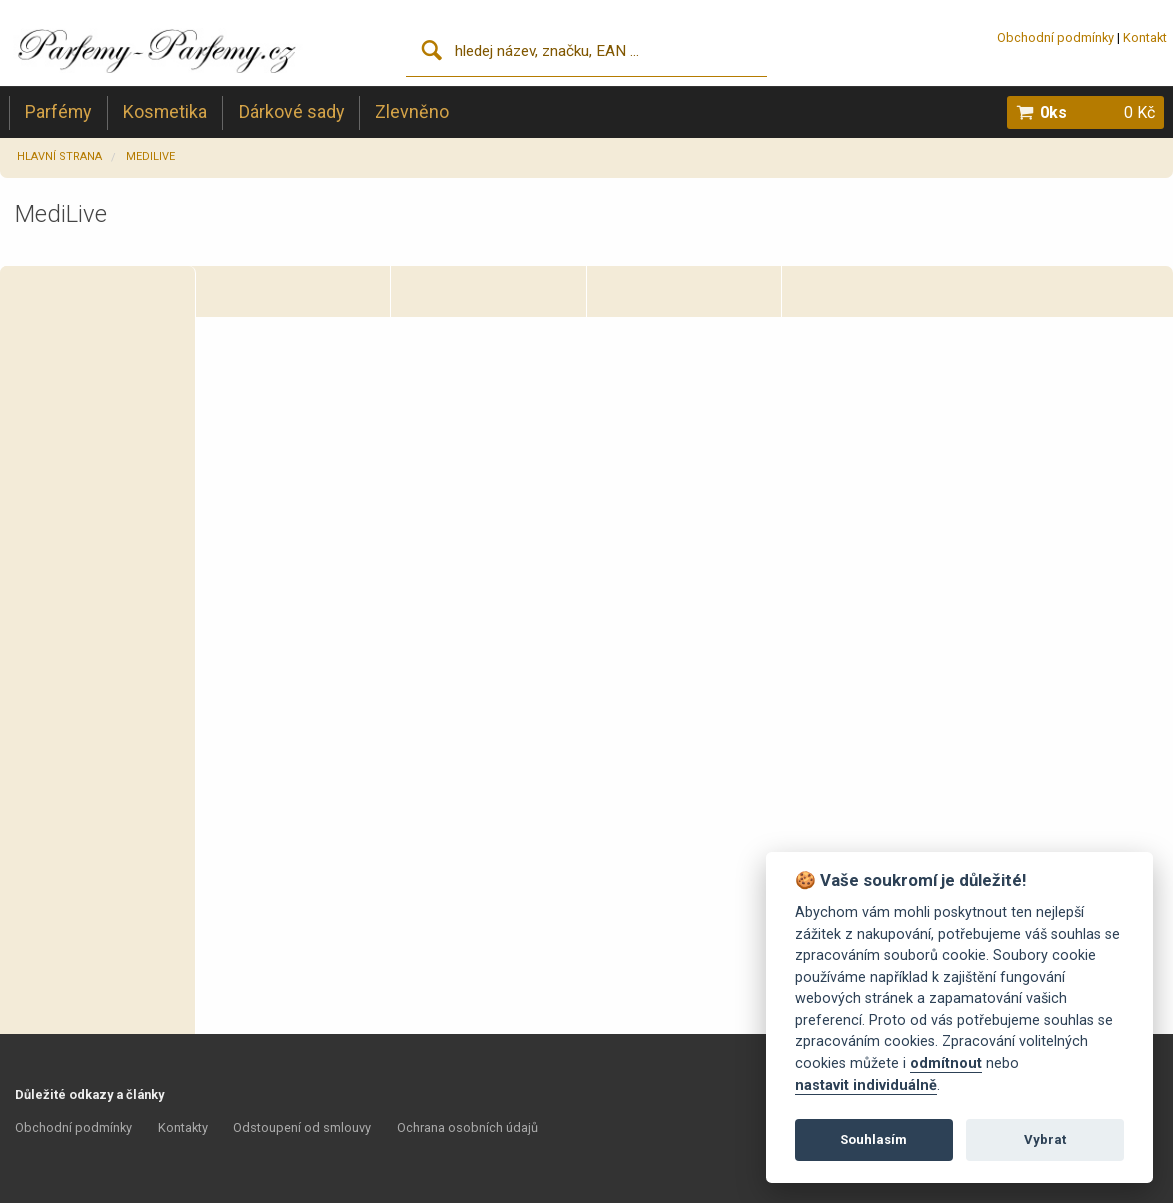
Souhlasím (873, 1139)
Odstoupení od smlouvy (302, 1127)
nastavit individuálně (866, 1085)
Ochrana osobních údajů (467, 1127)
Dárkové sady (291, 111)
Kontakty (183, 1127)
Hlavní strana (59, 156)
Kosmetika (165, 111)
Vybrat (1045, 1139)
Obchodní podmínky (1055, 37)
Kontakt (1145, 37)
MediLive (150, 156)
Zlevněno (412, 111)
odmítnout (946, 1063)
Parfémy (58, 111)
